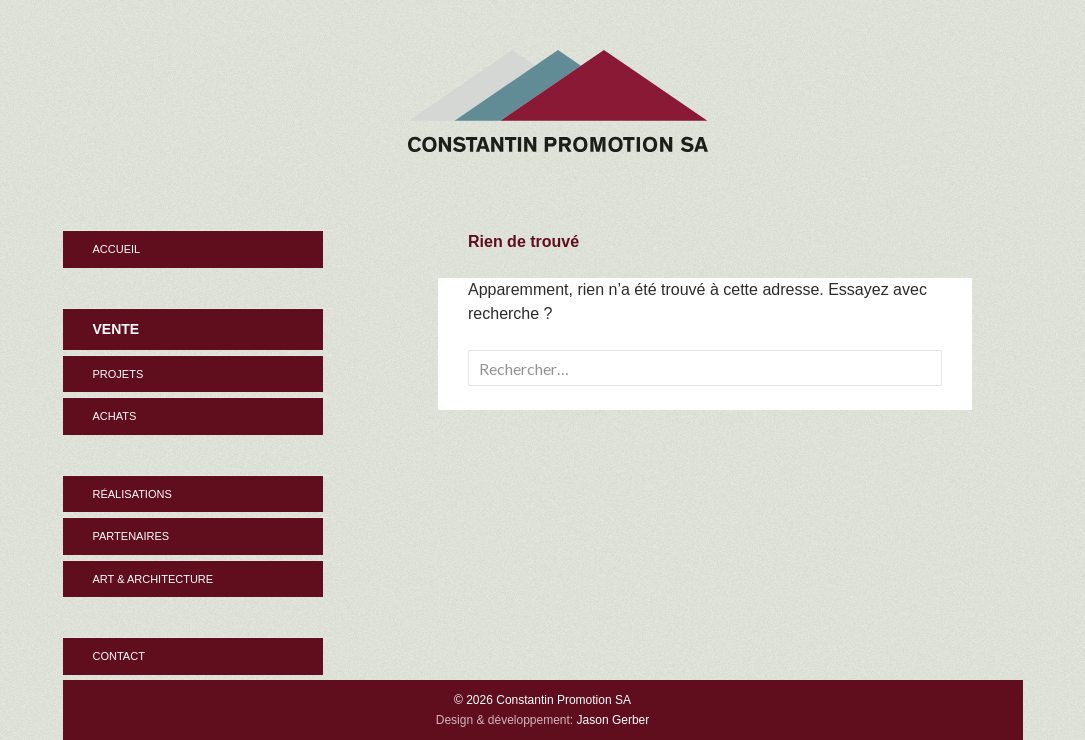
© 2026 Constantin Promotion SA (542, 700)
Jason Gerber (613, 720)
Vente (116, 329)
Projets (118, 374)
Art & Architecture (153, 579)
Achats (115, 416)
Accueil (117, 249)
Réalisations (132, 494)
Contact (119, 656)
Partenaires (131, 536)
